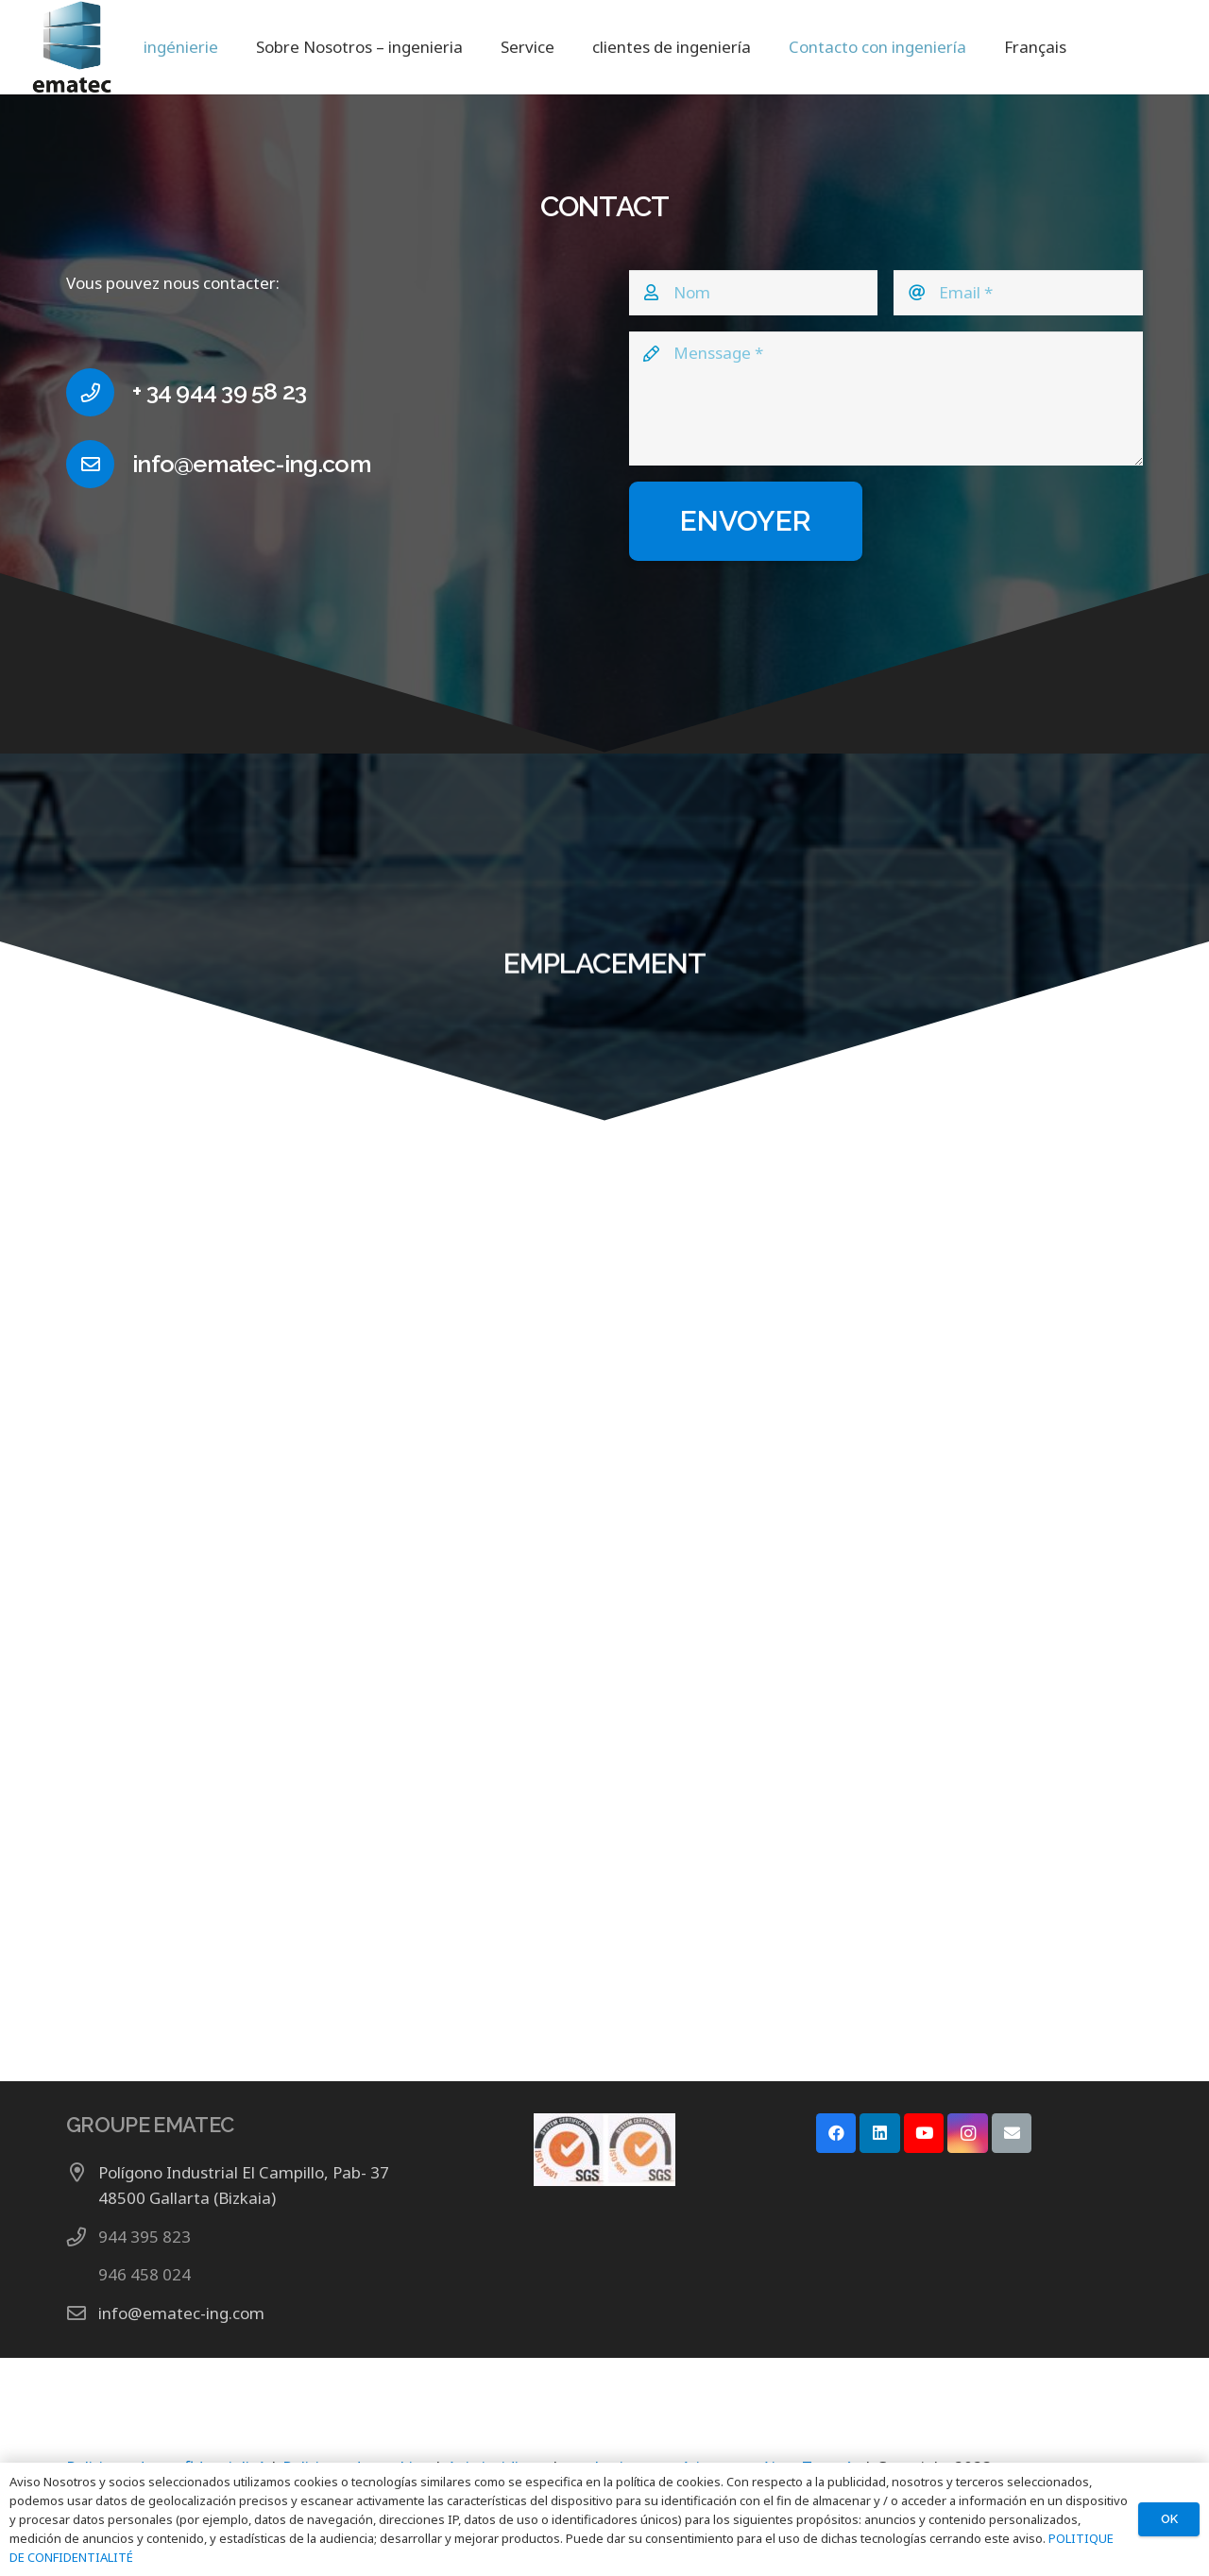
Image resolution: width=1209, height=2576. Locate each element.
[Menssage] (886, 398)
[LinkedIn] (880, 2133)
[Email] (1018, 292)
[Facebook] (836, 2133)
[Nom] (753, 292)
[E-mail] (1012, 2133)
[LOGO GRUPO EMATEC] (69, 47)
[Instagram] (967, 2133)
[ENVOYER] (745, 521)
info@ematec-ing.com (181, 2313)
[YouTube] (924, 2133)
